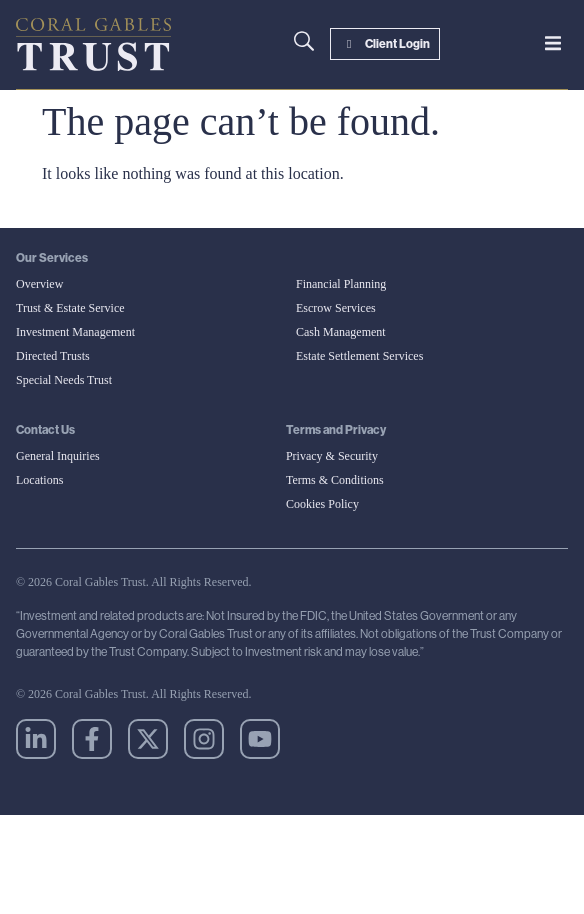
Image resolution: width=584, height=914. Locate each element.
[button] (553, 43)
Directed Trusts (53, 356)
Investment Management (75, 332)
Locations (39, 480)
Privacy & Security (332, 456)
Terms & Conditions (335, 480)
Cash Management (341, 332)
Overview (39, 284)
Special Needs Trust (64, 380)
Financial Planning (341, 284)
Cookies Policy (322, 504)
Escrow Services (336, 308)
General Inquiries (58, 456)
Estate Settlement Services (359, 356)
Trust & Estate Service (70, 308)
